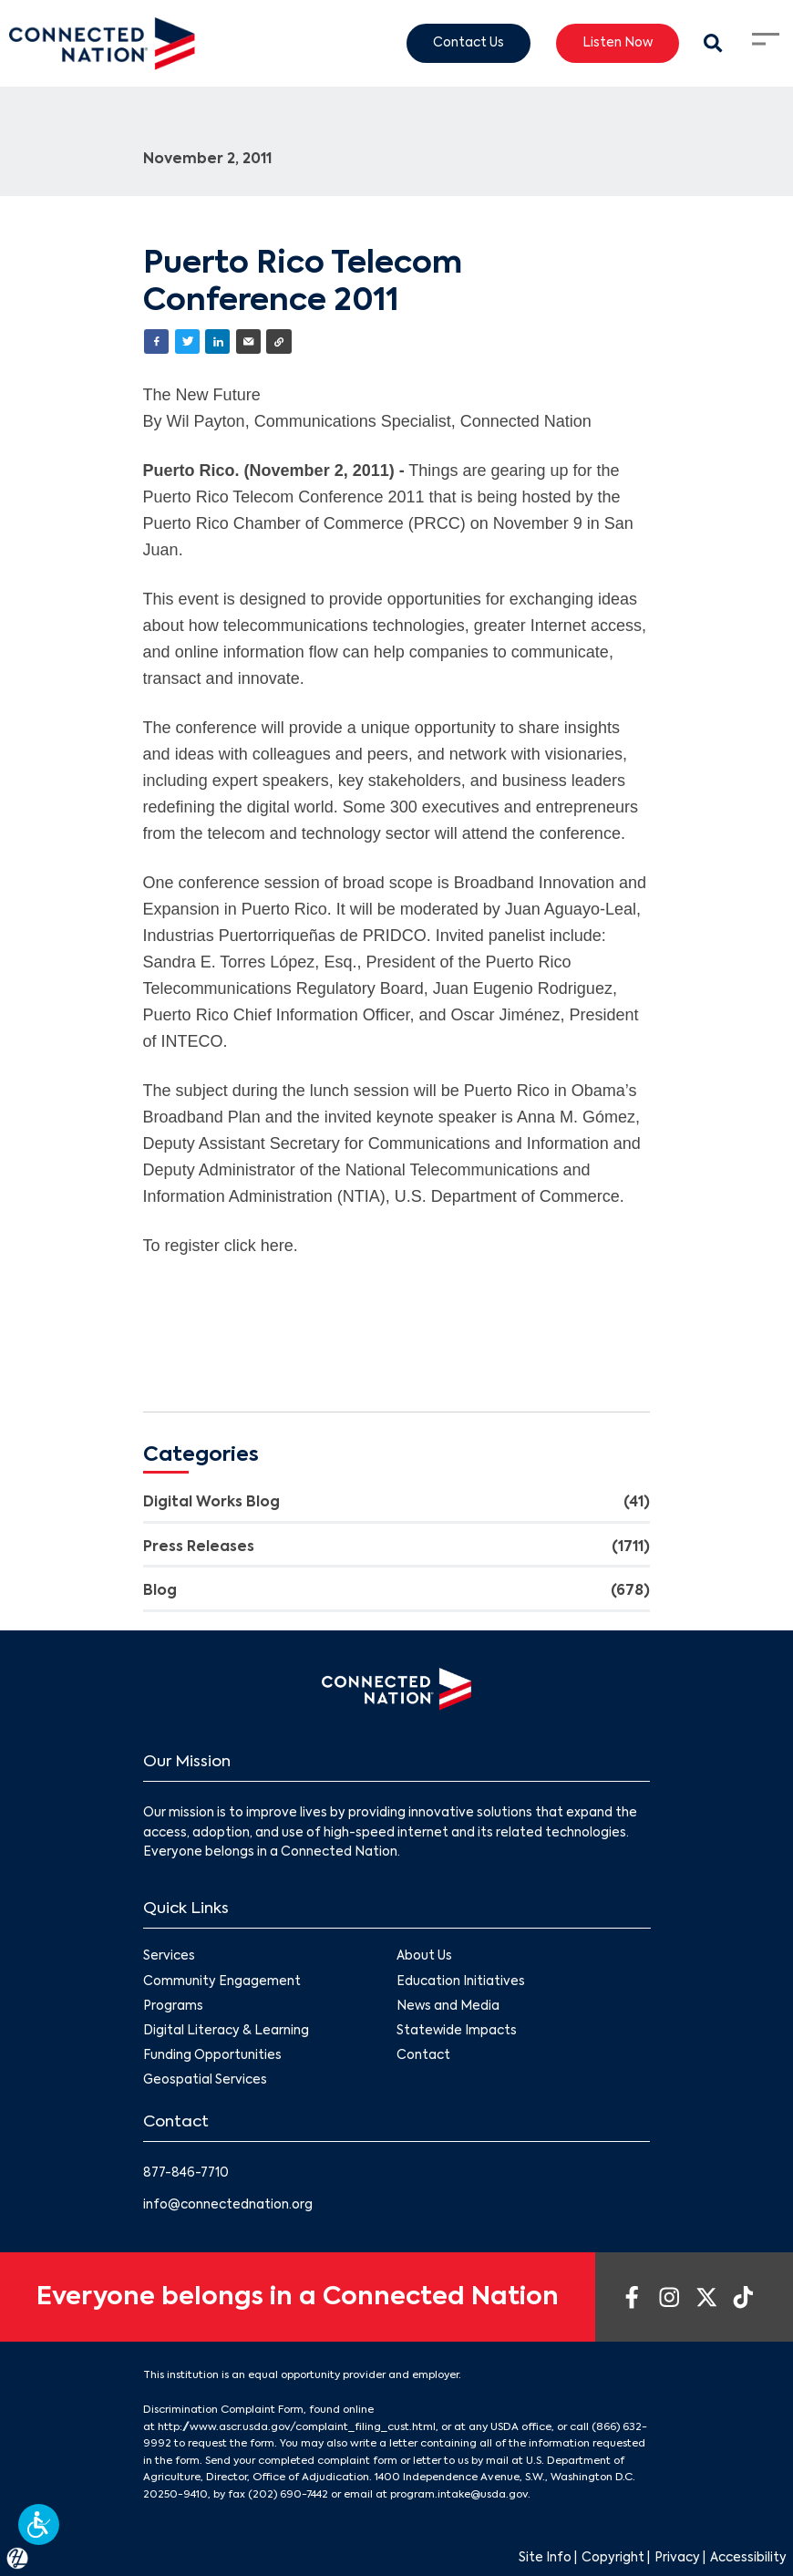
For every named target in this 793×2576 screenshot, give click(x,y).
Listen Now (617, 42)
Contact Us (468, 42)
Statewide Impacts (456, 2031)
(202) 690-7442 (288, 2494)
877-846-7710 (186, 2173)
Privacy (677, 2558)
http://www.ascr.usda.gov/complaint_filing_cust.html (297, 2427)
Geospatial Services (205, 2080)
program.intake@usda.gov (459, 2494)
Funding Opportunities (212, 2056)
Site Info (545, 2558)
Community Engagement (222, 1981)
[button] (38, 2524)
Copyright (613, 2558)
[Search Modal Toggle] (714, 44)
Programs (173, 2006)
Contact (423, 2056)
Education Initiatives (460, 1981)
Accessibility (748, 2558)
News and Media (447, 2006)
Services (169, 1956)
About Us (424, 1956)
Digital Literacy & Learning (226, 2031)
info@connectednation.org (228, 2205)
